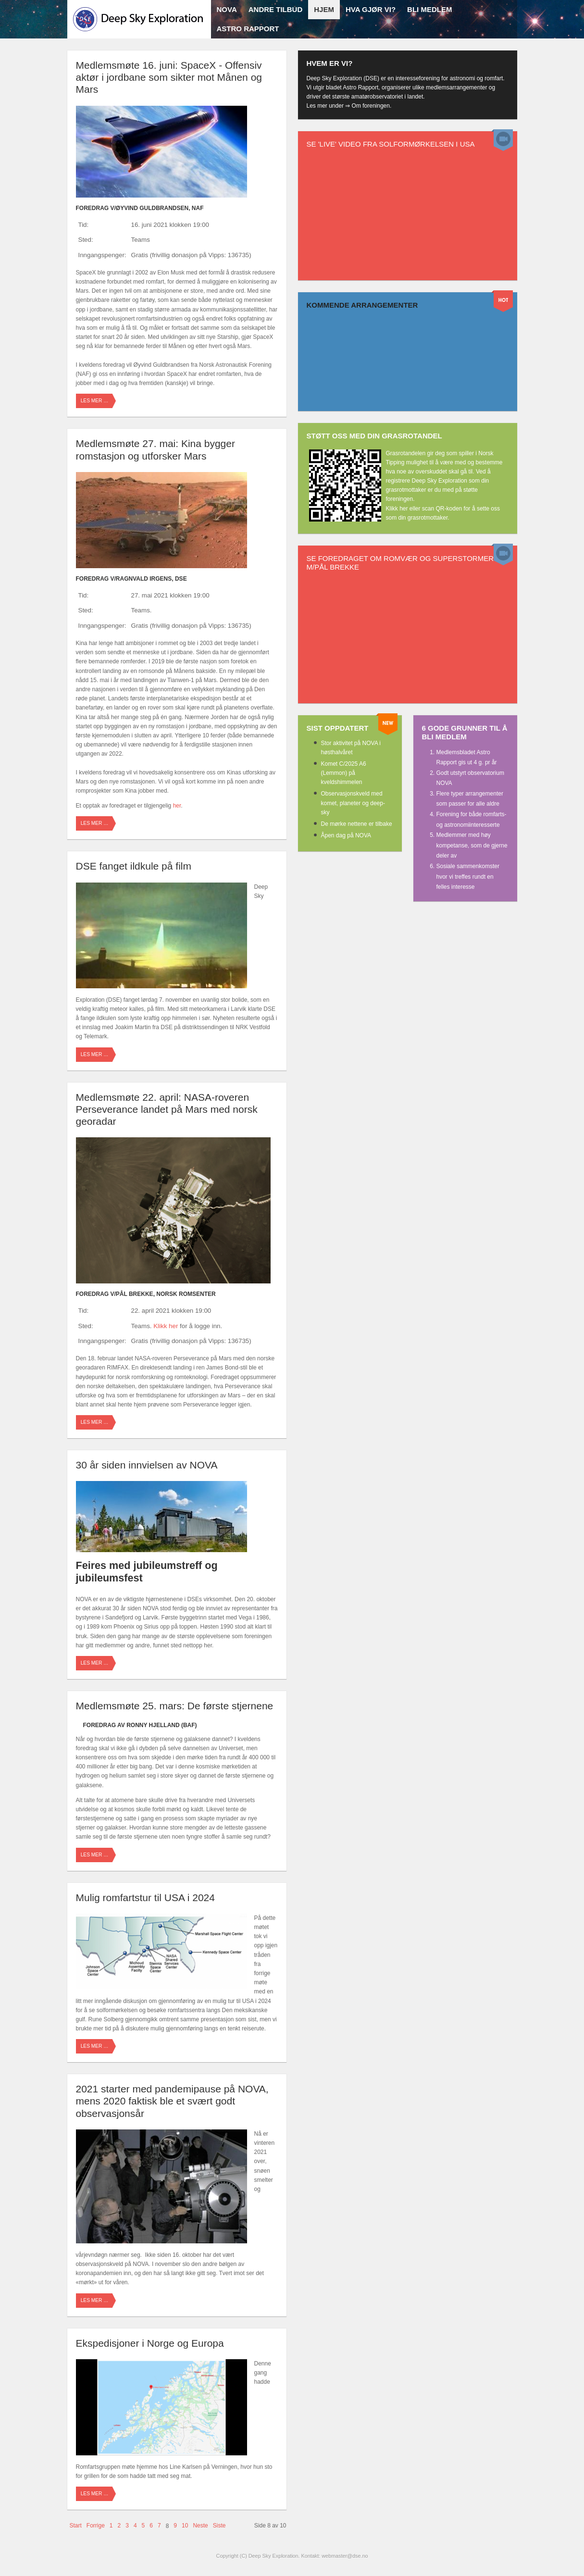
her (177, 805)
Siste (219, 2525)
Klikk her (165, 1326)
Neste (200, 2525)
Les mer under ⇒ (329, 105)
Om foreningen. (372, 105)
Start (76, 2525)
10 (185, 2525)
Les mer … (95, 400)
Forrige (96, 2525)
